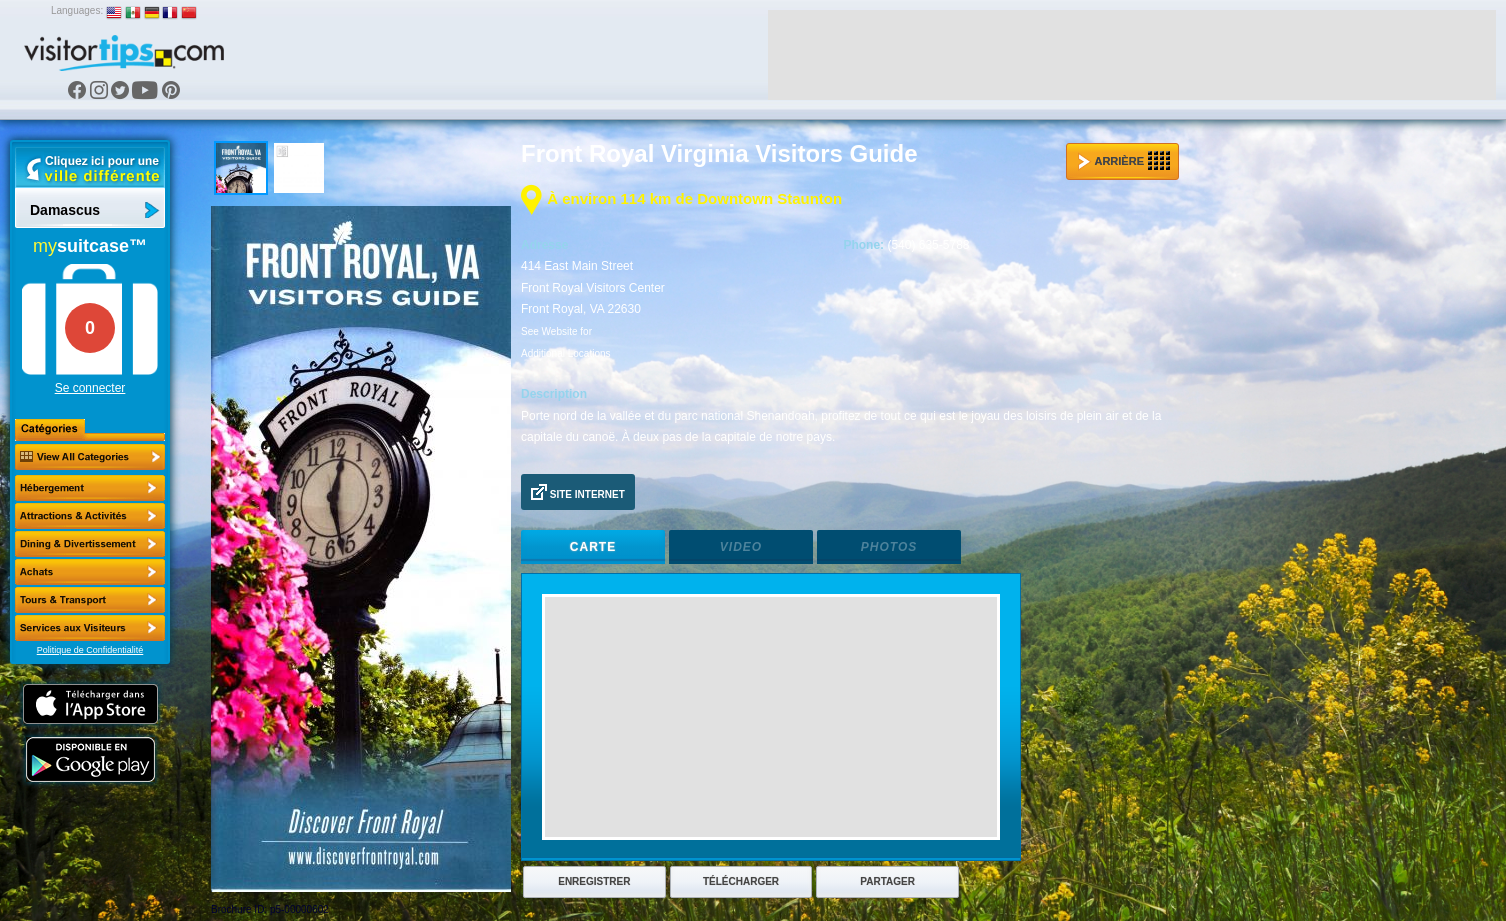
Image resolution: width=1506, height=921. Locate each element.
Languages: (77, 10)
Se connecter (90, 388)
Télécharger (741, 881)
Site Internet (578, 492)
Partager (887, 881)
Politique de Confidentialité (90, 650)
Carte (593, 547)
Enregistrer (594, 881)
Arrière (1124, 161)
